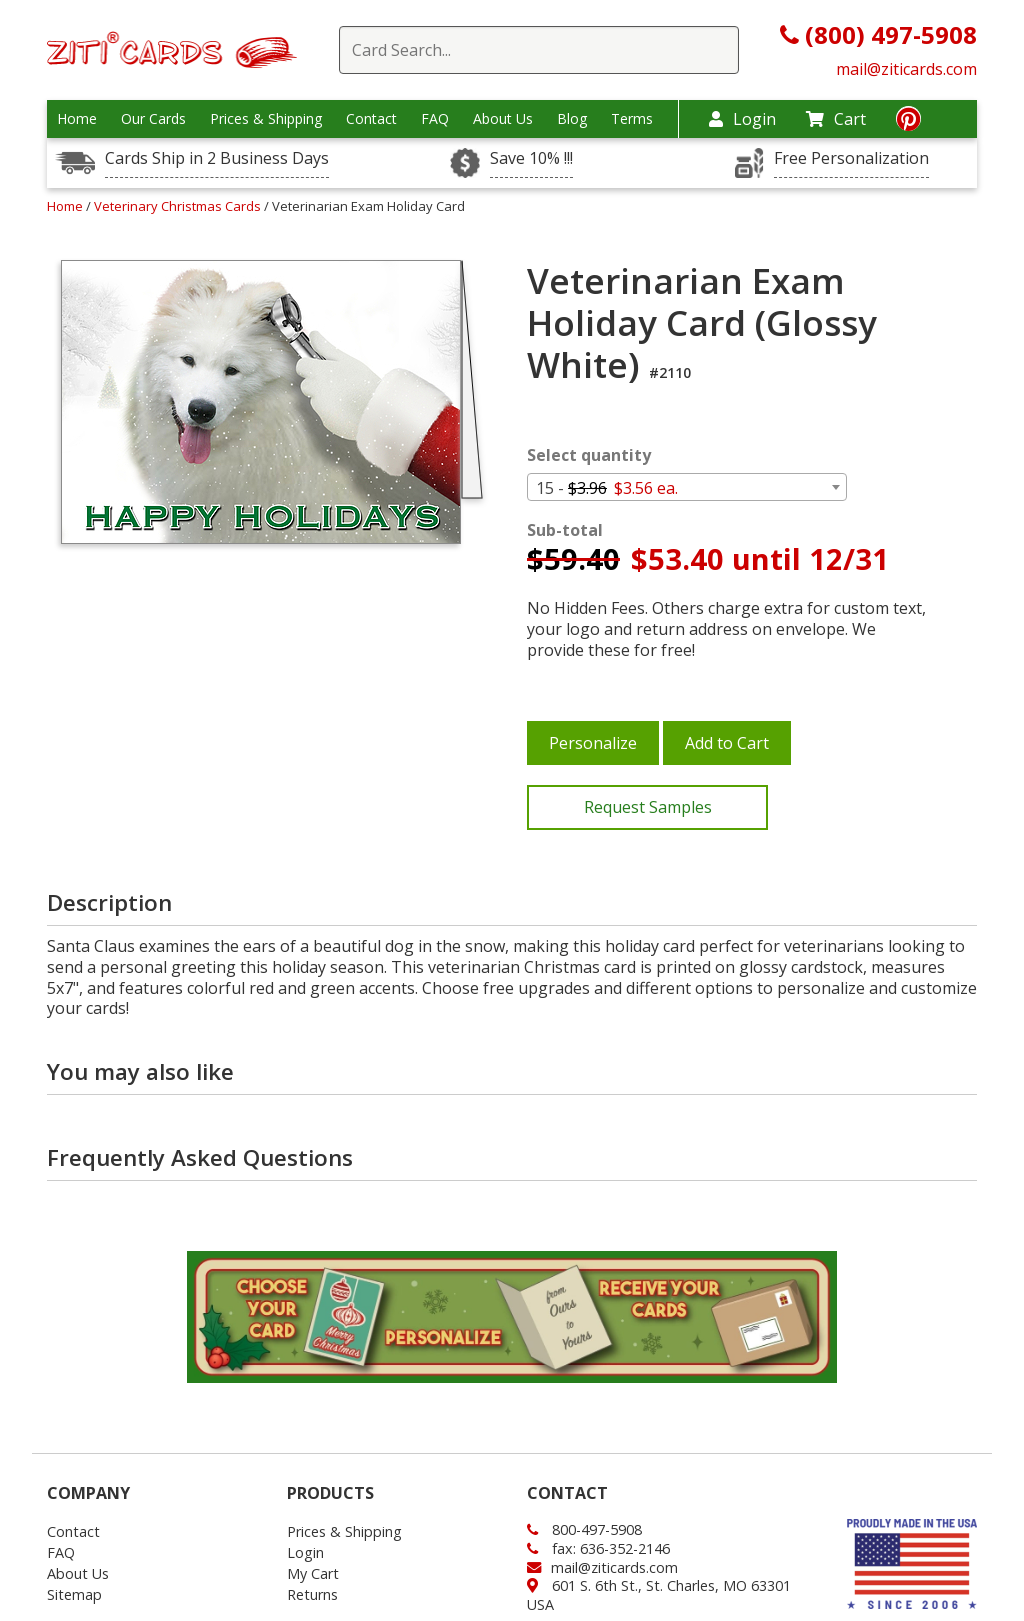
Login (742, 119)
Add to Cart (727, 743)
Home (77, 119)
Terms (632, 119)
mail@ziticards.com (906, 69)
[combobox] (687, 487)
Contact (371, 119)
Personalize (593, 743)
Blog (572, 119)
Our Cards (153, 119)
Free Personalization (851, 158)
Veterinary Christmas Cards (179, 206)
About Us (503, 119)
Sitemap (74, 1594)
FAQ (435, 119)
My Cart (313, 1573)
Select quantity (589, 455)
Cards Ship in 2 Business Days (217, 158)
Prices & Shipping (266, 119)
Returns (312, 1594)
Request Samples (648, 807)
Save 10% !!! (531, 158)
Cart (836, 119)
